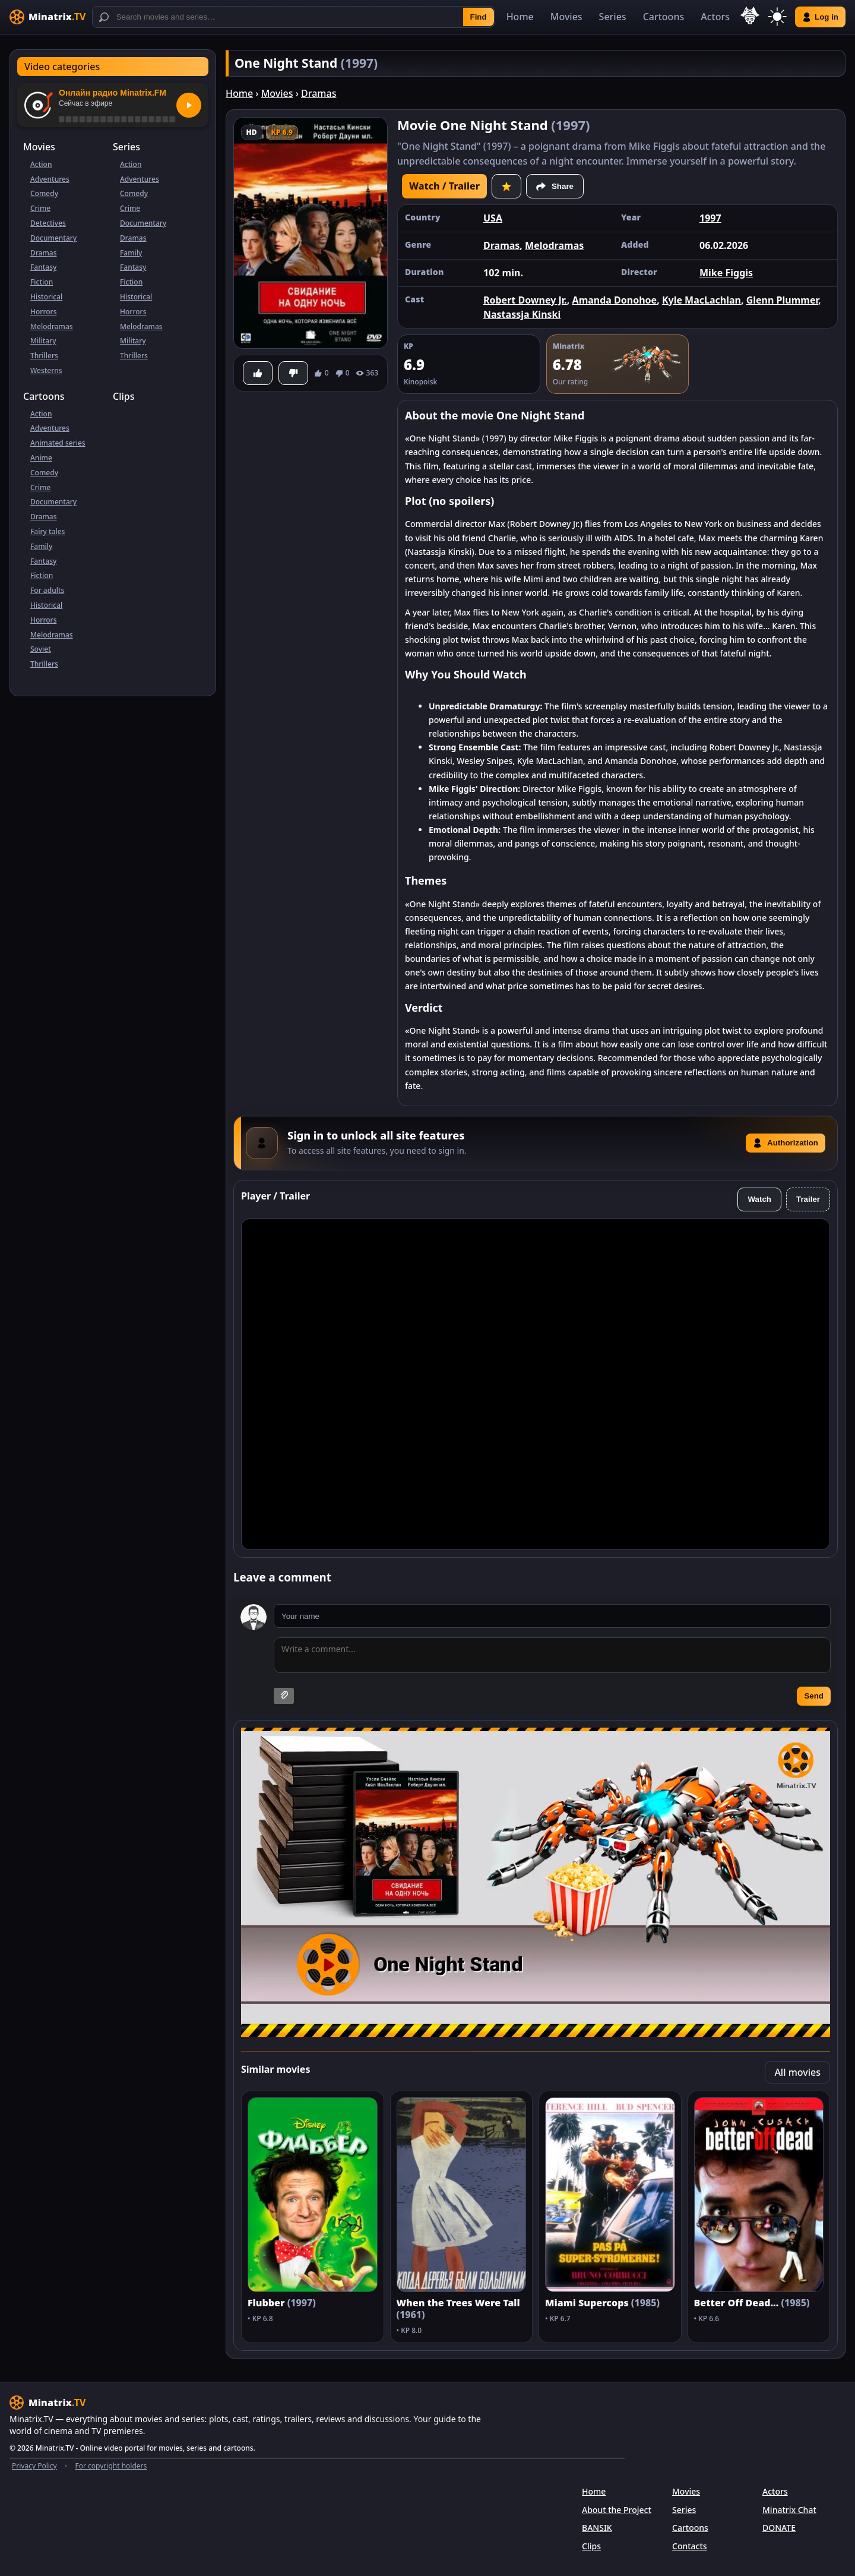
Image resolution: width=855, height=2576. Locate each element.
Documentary (53, 238)
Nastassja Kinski (521, 314)
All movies (797, 2072)
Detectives (48, 223)
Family (131, 253)
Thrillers (44, 356)
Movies (566, 16)
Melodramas (51, 326)
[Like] (258, 373)
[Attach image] (284, 1696)
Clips (124, 396)
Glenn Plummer (782, 300)
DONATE (779, 2527)
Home (520, 16)
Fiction (41, 282)
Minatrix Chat (789, 2509)
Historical (46, 297)
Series (612, 16)
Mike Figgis (726, 272)
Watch (759, 1199)
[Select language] (749, 15)
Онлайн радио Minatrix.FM (112, 92)
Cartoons (664, 16)
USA (492, 218)
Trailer (808, 1199)
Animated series (58, 443)
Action (41, 164)
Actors (715, 16)
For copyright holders (111, 2466)
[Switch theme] (777, 17)
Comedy (44, 193)
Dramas (43, 253)
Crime (40, 208)
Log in (820, 17)
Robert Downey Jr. (525, 300)
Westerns (46, 370)
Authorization (785, 1143)
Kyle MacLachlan (701, 300)
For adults (47, 590)
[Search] (293, 17)
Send (814, 1695)
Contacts (689, 2546)
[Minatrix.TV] (48, 17)
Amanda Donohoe (614, 300)
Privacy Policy (34, 2466)
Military (43, 341)
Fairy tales (47, 531)
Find (478, 16)
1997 (710, 218)
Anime (41, 458)
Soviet (40, 649)
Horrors (43, 312)
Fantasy (43, 267)
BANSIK (597, 2527)
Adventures (49, 179)
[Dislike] (293, 373)
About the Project (616, 2509)
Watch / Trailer (444, 185)
